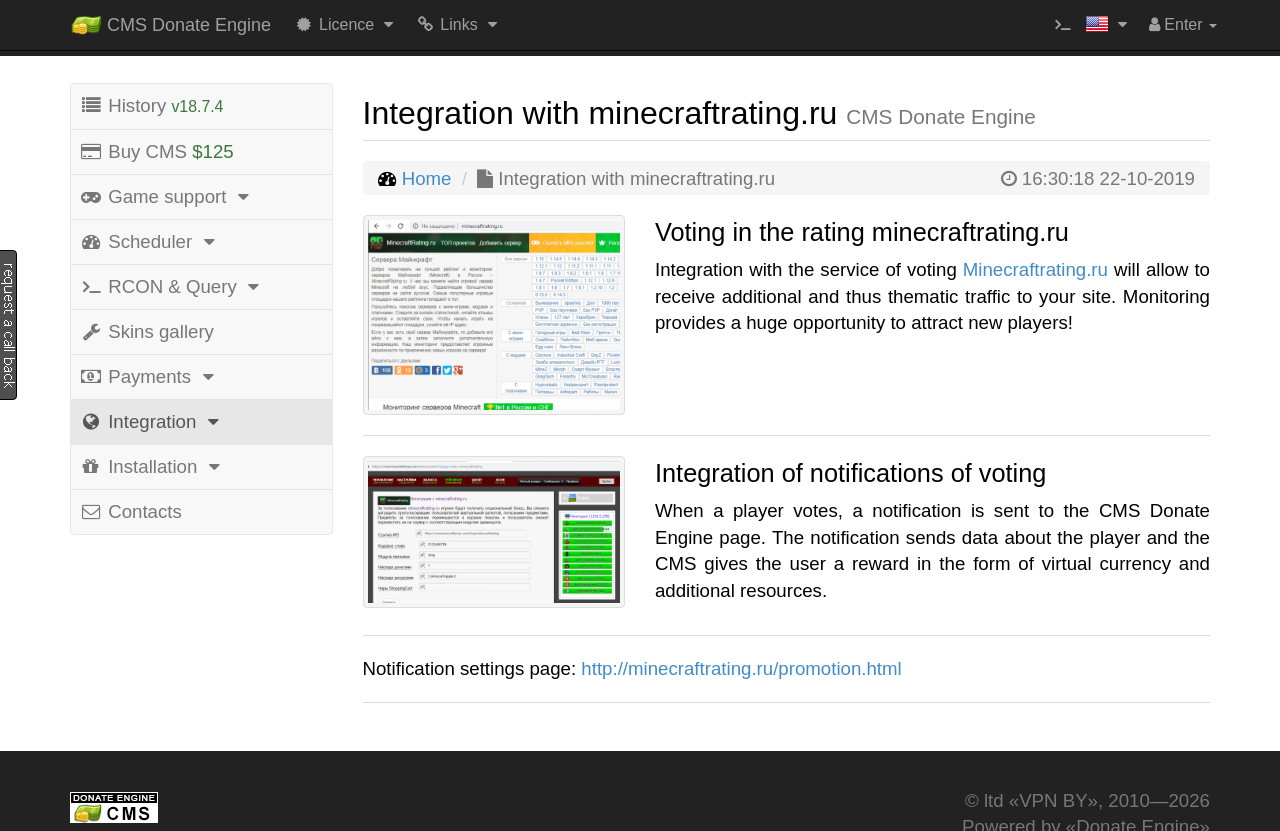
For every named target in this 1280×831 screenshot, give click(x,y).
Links (458, 24)
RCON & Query (172, 286)
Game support (167, 196)
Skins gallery (146, 331)
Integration (152, 421)
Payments (149, 376)
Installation (153, 466)
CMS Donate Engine (170, 21)
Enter (1183, 24)
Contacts (130, 511)
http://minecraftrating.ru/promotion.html (741, 668)
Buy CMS (156, 151)
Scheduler (150, 241)
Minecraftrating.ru (1035, 269)
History (151, 105)
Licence (346, 24)
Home (427, 178)
